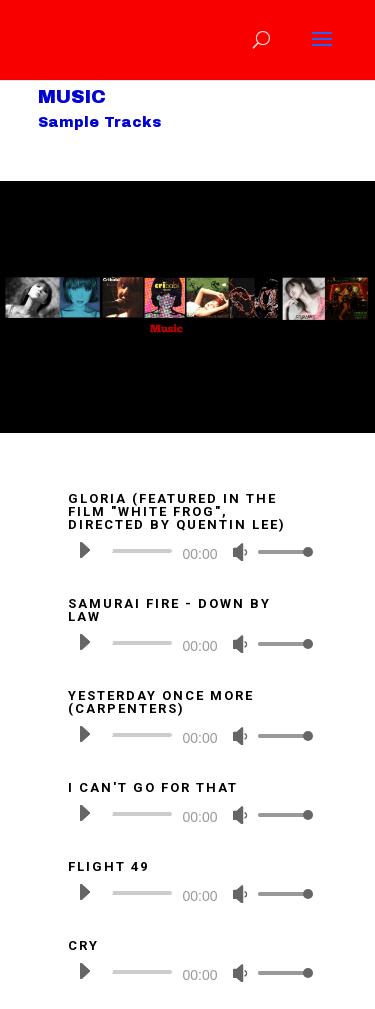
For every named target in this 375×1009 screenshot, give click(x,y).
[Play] (84, 550)
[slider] (141, 551)
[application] (188, 551)
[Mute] (240, 552)
